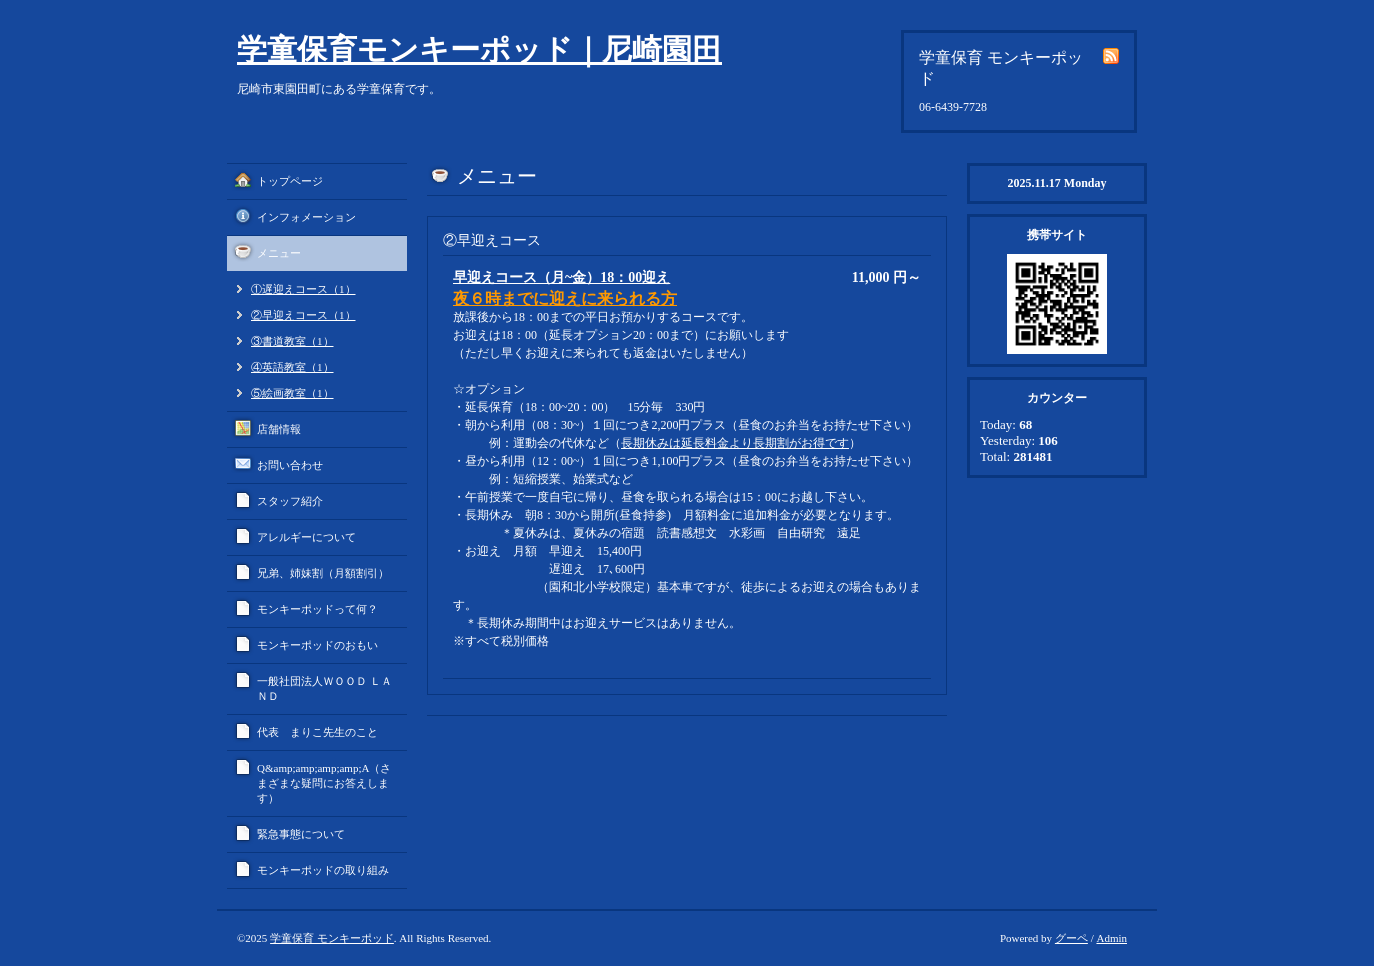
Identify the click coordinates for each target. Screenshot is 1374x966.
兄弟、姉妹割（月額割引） (323, 573)
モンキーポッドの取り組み (323, 870)
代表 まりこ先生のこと (317, 732)
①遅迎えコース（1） (303, 289)
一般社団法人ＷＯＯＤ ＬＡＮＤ (324, 688)
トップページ (290, 181)
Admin (1111, 938)
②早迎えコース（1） (303, 315)
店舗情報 (279, 429)
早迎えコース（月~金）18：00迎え (561, 277)
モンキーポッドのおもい (317, 645)
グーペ (1071, 938)
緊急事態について (301, 834)
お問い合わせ (290, 465)
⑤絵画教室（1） (292, 393)
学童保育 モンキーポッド (332, 938)
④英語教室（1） (292, 367)
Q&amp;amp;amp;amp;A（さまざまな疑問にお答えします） (324, 783)
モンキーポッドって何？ (317, 609)
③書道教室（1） (292, 341)
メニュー (279, 253)
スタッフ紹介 (290, 501)
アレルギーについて (306, 537)
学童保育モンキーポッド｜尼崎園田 (479, 49)
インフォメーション (306, 217)
